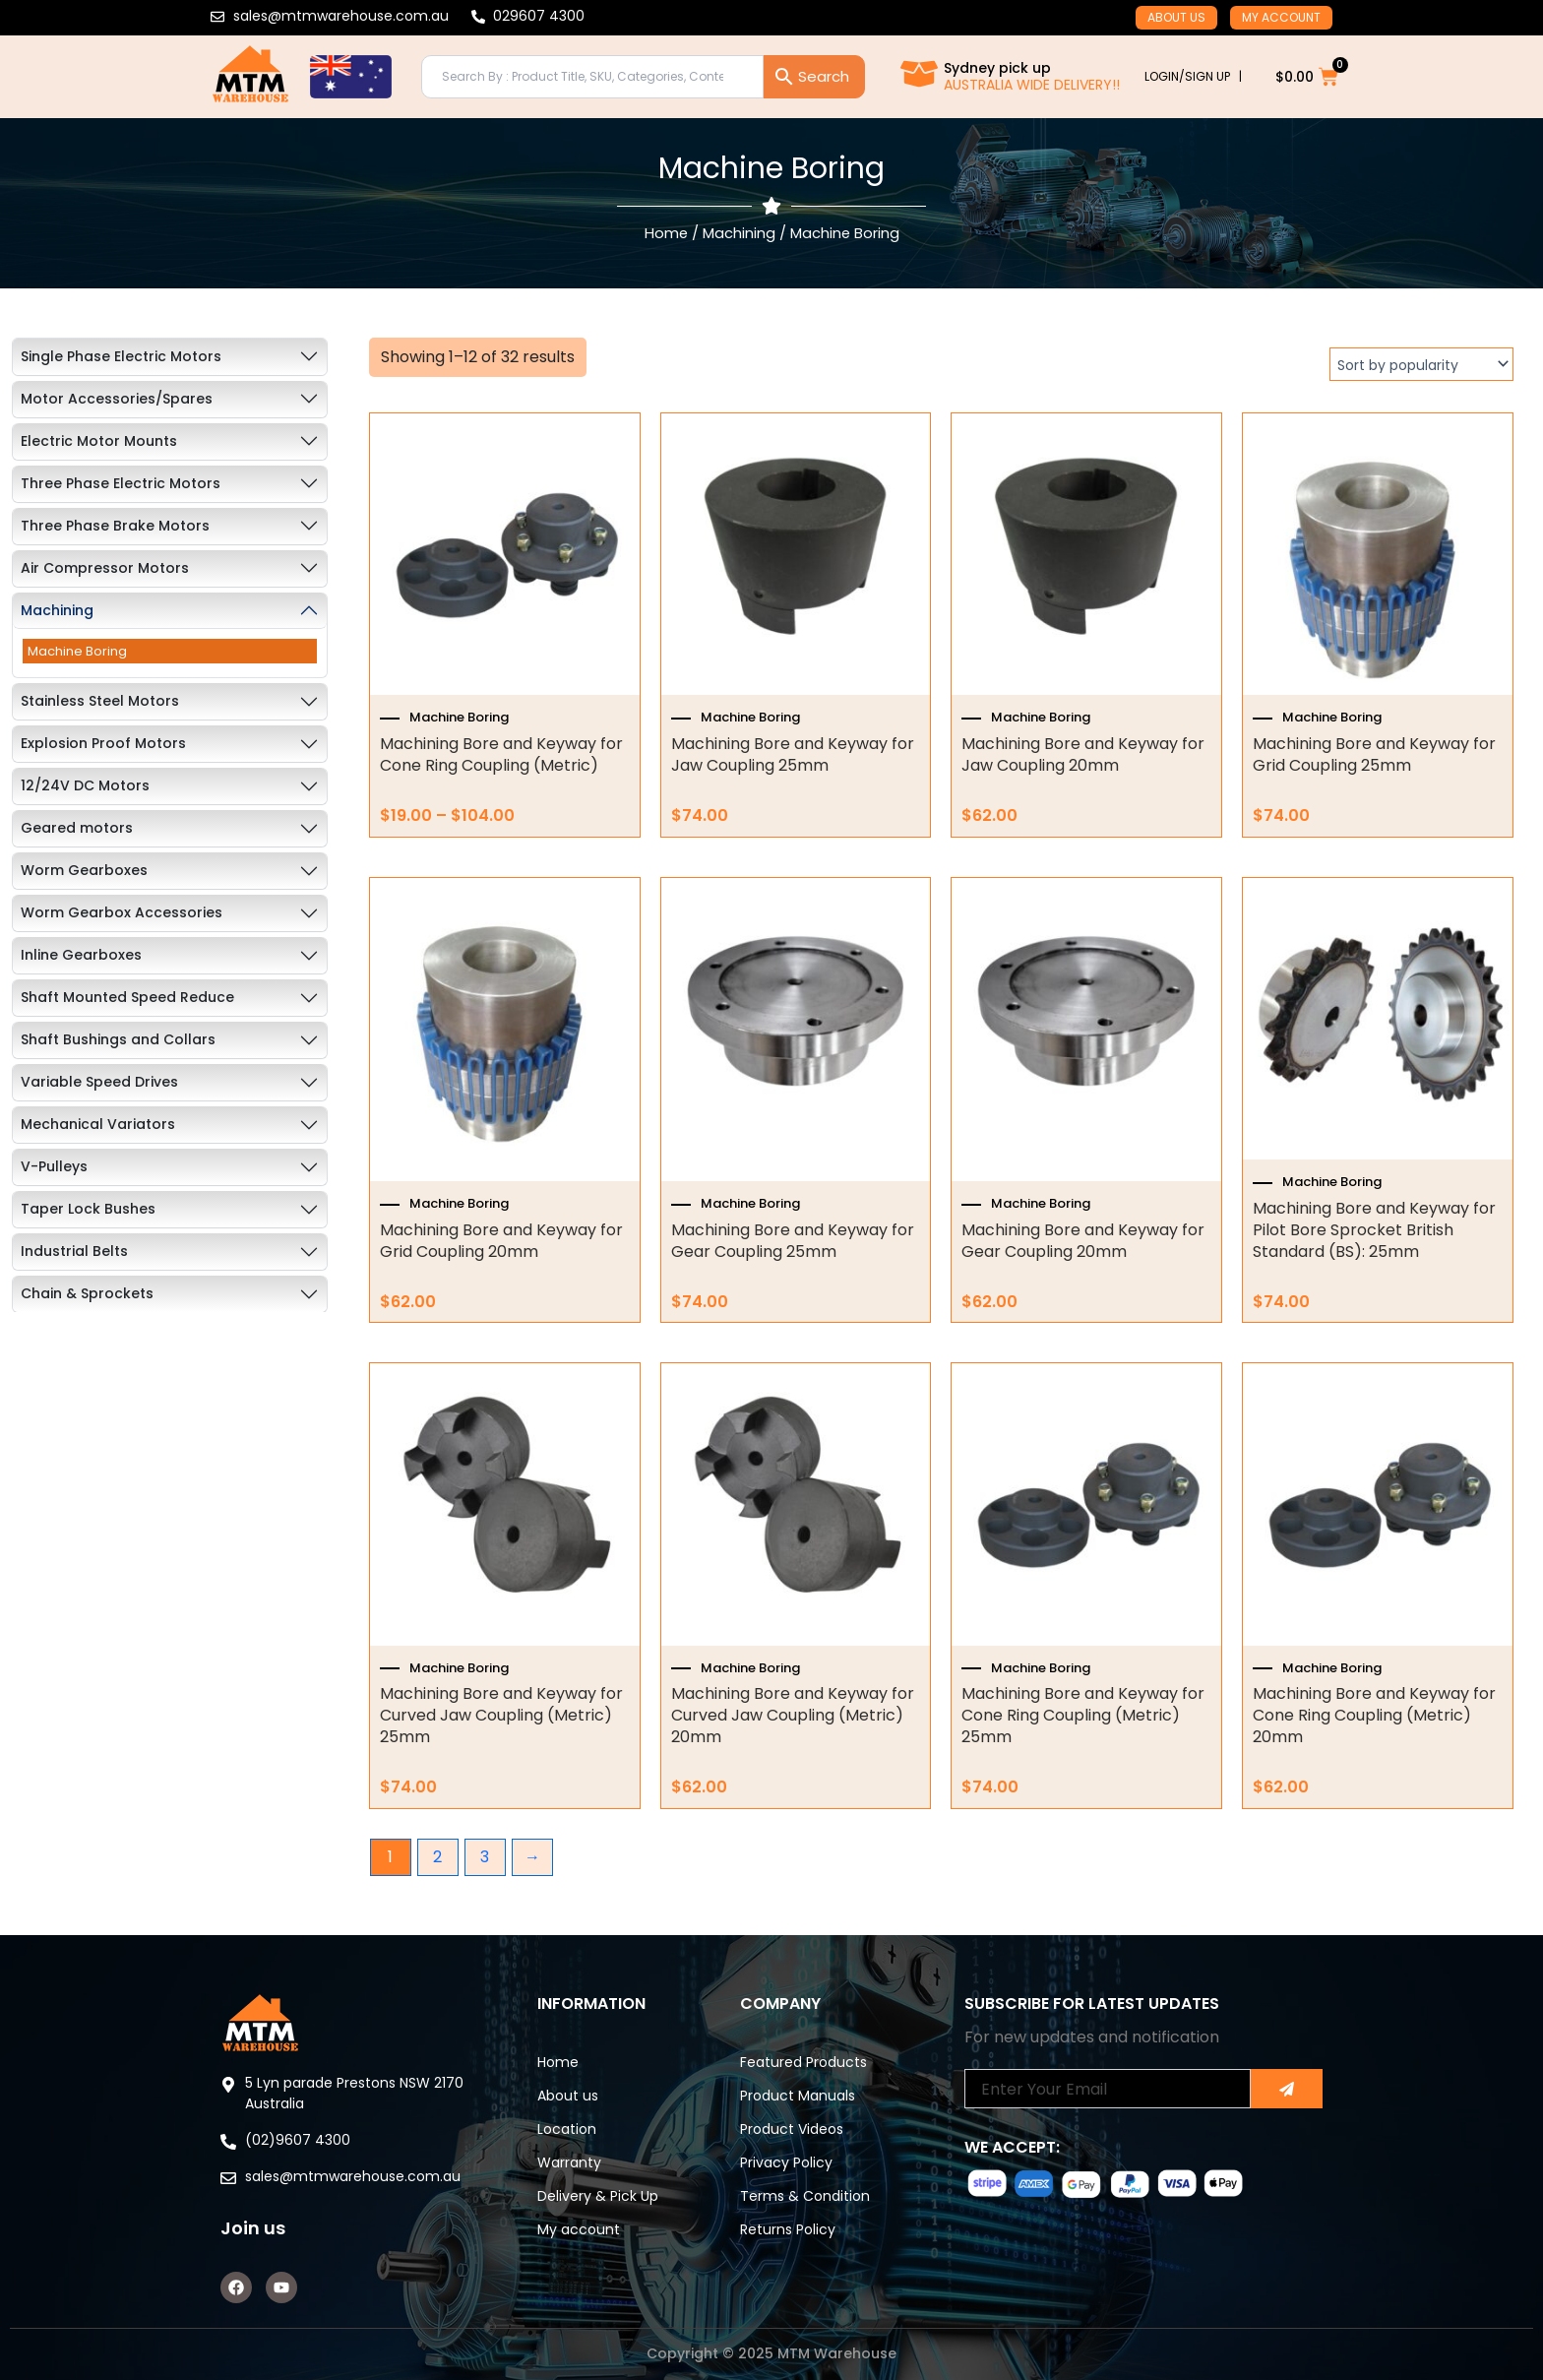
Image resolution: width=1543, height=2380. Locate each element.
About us (1176, 17)
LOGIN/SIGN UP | (1193, 76)
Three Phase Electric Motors (120, 483)
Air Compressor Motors (105, 568)
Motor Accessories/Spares (117, 398)
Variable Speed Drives (99, 1082)
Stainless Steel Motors (100, 701)
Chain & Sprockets (87, 1293)
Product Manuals (797, 2095)
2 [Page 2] (437, 1857)
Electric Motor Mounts (99, 441)
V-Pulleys (54, 1166)
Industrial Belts (74, 1251)
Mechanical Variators (98, 1124)
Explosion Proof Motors (103, 743)
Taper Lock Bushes (88, 1209)
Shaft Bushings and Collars (118, 1039)
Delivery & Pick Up (597, 2196)
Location (566, 2129)
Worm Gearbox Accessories (121, 912)
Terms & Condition (805, 2196)
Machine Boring (77, 651)
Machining (739, 233)
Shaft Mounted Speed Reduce (127, 997)
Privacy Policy (786, 2162)
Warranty (569, 2162)
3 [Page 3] (484, 1857)
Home (666, 233)
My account (1281, 17)
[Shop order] (1421, 364)
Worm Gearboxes (84, 870)
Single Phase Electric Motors (121, 356)
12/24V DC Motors (85, 785)
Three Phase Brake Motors (115, 525)
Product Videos (791, 2129)
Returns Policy (787, 2229)
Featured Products (803, 2062)
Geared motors (77, 828)
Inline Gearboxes (81, 955)
